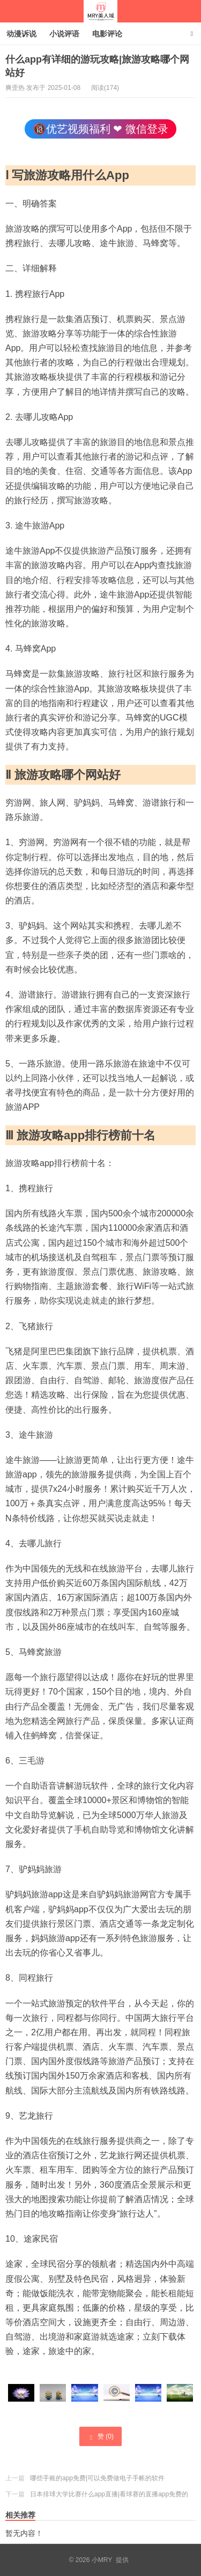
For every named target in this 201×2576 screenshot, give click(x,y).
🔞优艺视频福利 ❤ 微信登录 (100, 129)
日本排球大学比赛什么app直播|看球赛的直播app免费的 (109, 2494)
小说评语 (64, 33)
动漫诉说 (21, 33)
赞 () (100, 2437)
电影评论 (107, 33)
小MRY (100, 11)
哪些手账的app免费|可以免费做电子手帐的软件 (97, 2478)
